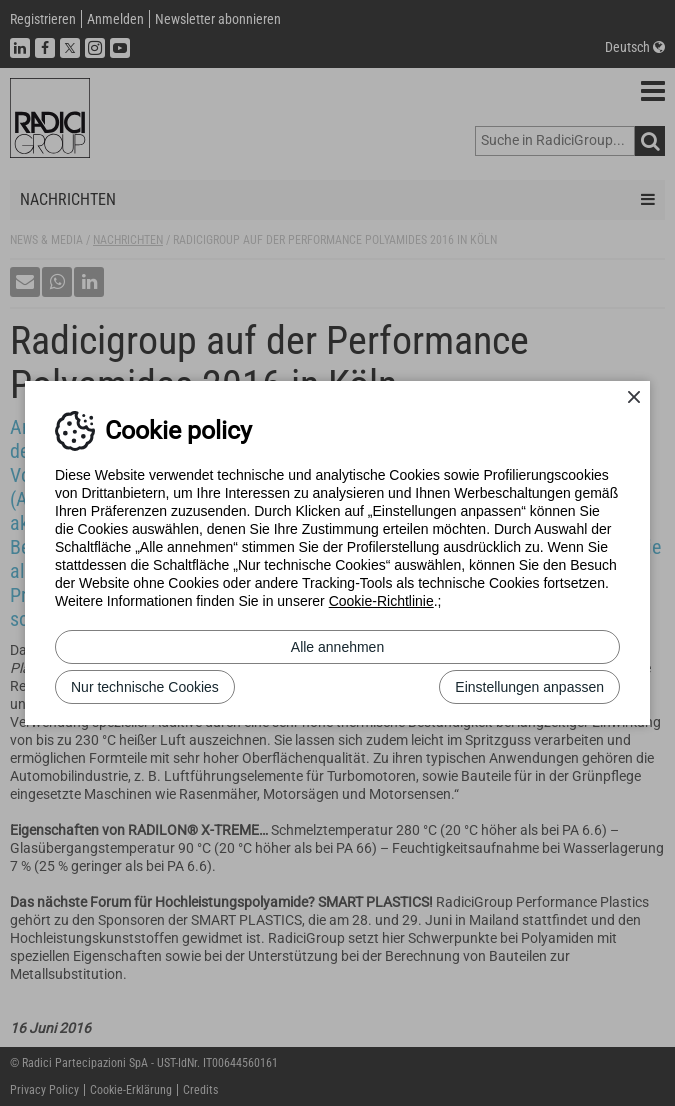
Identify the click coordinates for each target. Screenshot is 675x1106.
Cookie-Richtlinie (381, 601)
